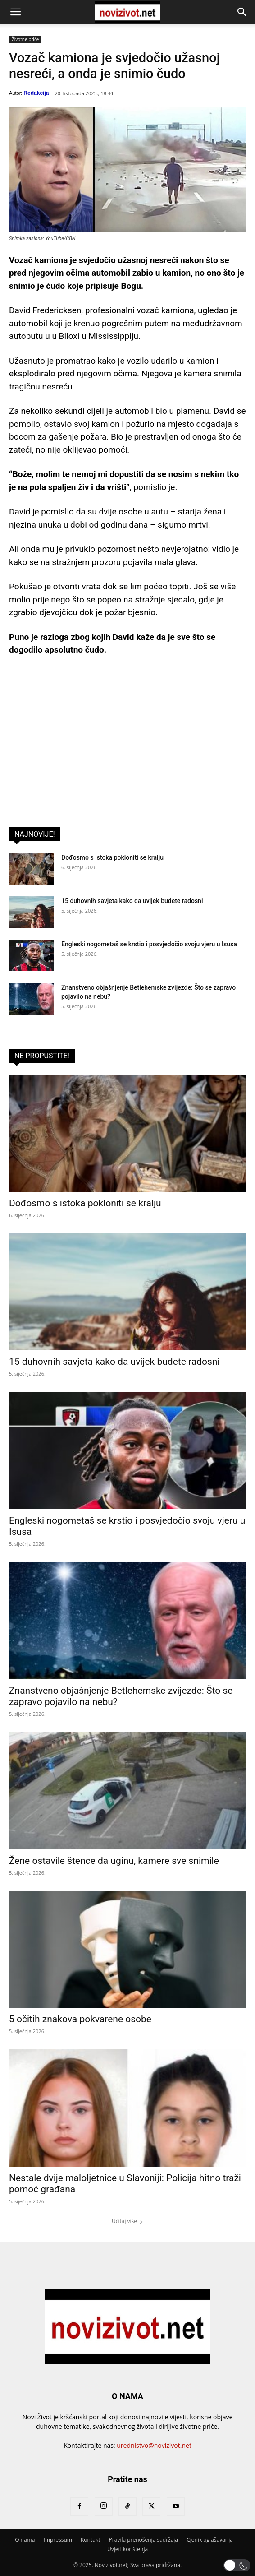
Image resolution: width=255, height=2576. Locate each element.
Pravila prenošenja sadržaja (143, 2540)
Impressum (58, 2540)
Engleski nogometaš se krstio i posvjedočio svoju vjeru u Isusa (149, 944)
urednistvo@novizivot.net (154, 2445)
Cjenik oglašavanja (210, 2540)
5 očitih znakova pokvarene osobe (80, 2019)
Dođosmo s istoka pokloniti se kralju (112, 857)
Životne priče (25, 39)
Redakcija (36, 93)
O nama (25, 2540)
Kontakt (90, 2540)
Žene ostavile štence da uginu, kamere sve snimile (114, 1860)
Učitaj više (127, 2221)
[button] (15, 12)
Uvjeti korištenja (127, 2549)
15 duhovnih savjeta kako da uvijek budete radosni (132, 900)
